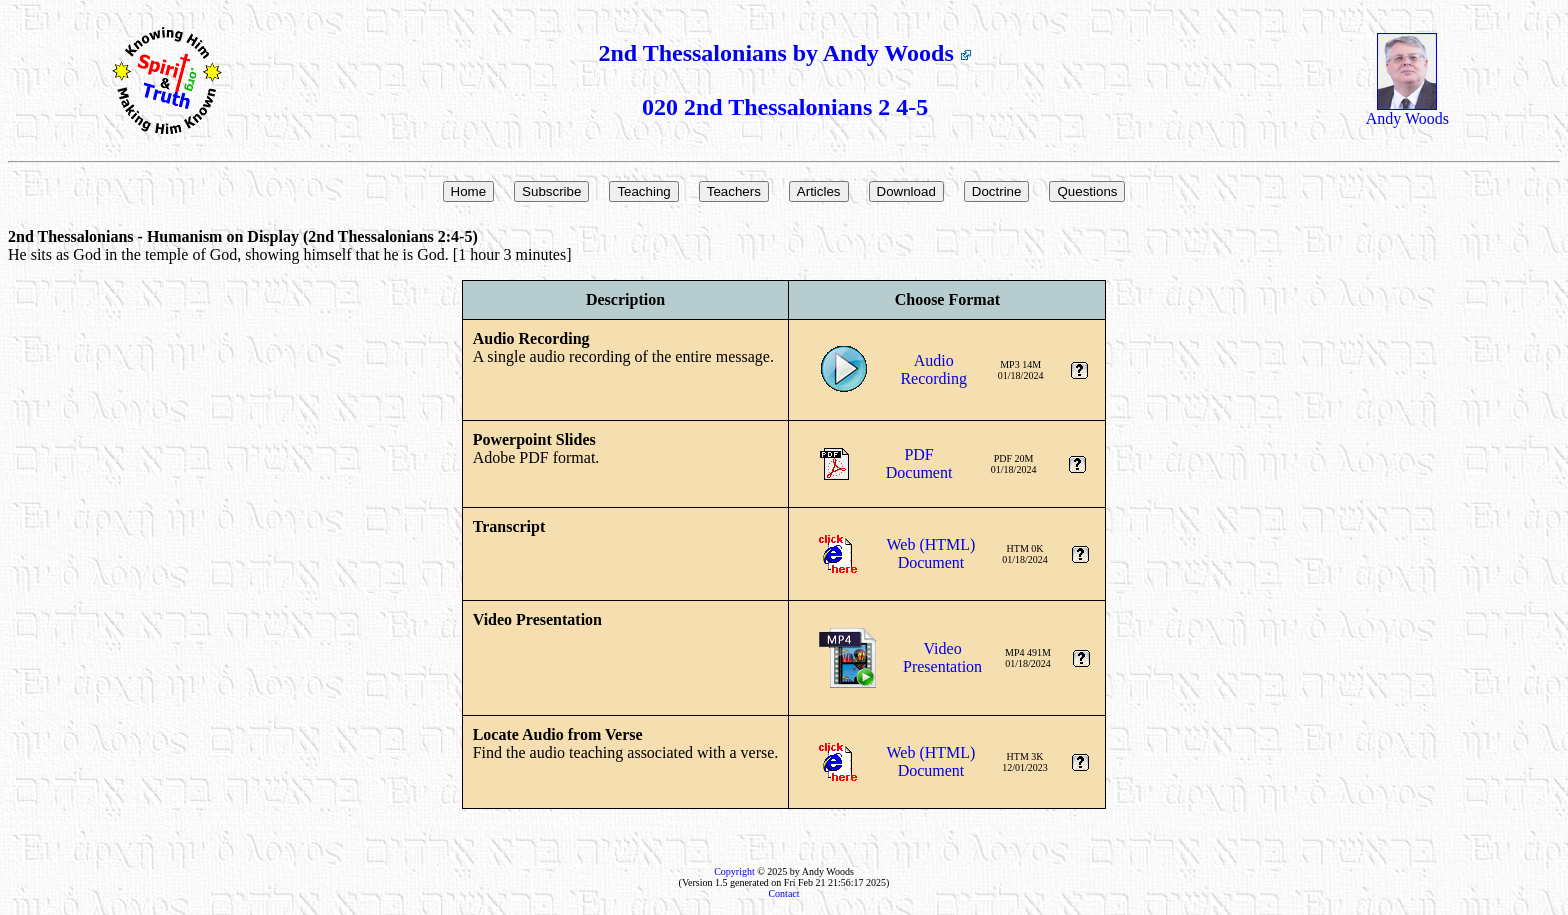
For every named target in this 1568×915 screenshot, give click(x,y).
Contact (783, 893)
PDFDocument (919, 463)
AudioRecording (933, 369)
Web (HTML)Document (931, 553)
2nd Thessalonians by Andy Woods (784, 53)
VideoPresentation (942, 657)
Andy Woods (1407, 111)
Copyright (734, 871)
